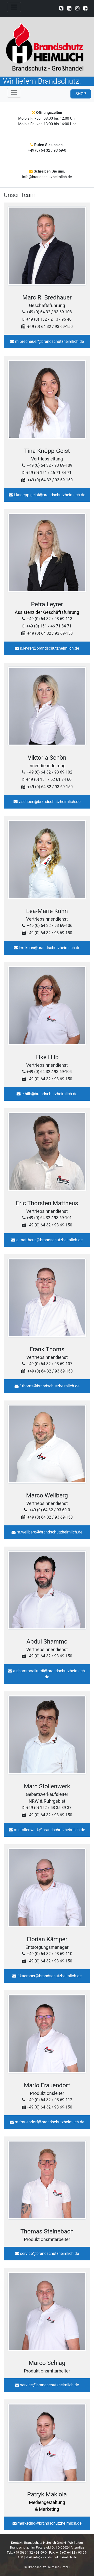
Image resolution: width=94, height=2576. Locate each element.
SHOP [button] (80, 93)
